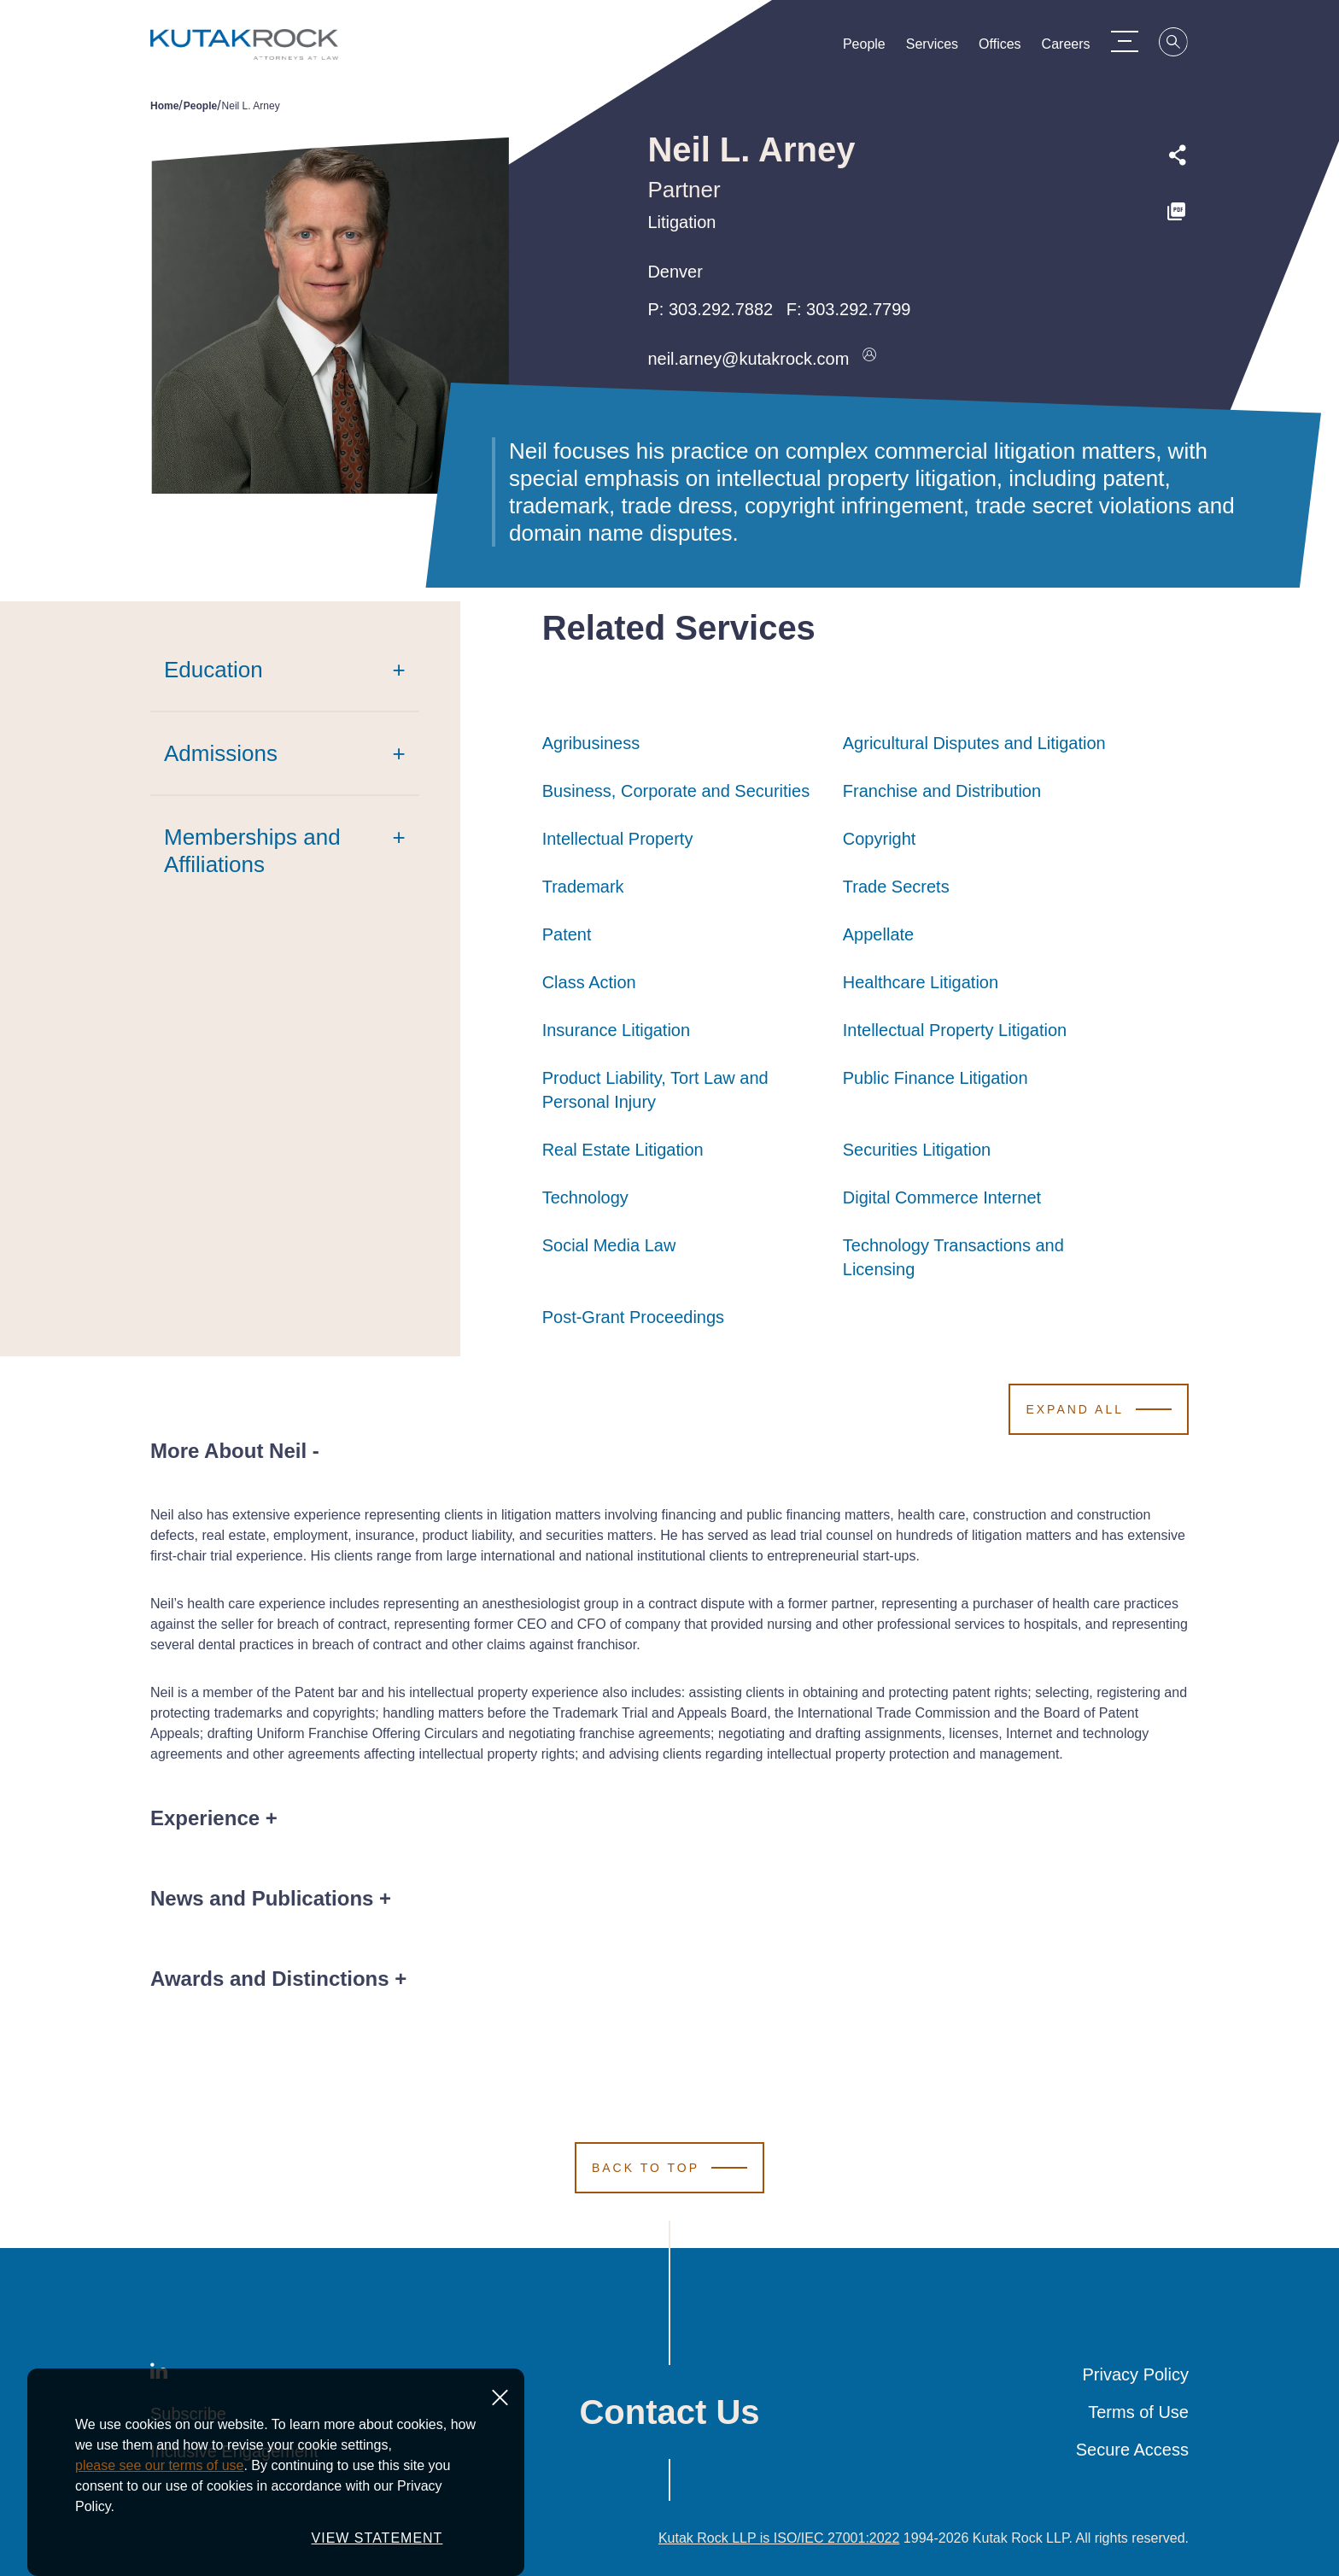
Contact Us (669, 2412)
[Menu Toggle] (1135, 41)
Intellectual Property (617, 839)
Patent (567, 934)
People (874, 47)
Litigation (681, 222)
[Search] (1184, 44)
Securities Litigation (917, 1150)
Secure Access (1132, 2450)
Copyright (879, 839)
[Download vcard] (869, 359)
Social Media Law (609, 1245)
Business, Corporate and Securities (676, 791)
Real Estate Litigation (623, 1150)
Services (942, 47)
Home (164, 106)
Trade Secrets (896, 887)
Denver (674, 272)
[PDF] (1177, 211)
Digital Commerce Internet (942, 1197)
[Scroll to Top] (669, 2167)
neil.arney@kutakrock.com (748, 359)
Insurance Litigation (616, 1030)
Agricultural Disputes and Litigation (974, 743)
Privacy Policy (1136, 2374)
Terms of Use (1138, 2412)
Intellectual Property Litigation (955, 1030)
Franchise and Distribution (942, 791)
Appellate (878, 934)
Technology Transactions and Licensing (984, 1257)
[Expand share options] (1177, 155)
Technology (585, 1197)
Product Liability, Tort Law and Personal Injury (683, 1090)
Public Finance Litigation (935, 1078)
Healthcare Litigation (920, 982)
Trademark (583, 887)
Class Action (589, 982)
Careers (1076, 47)
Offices (1011, 47)
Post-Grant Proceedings (633, 1317)
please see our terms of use (159, 2465)
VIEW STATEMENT (377, 2538)
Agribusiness (591, 743)
